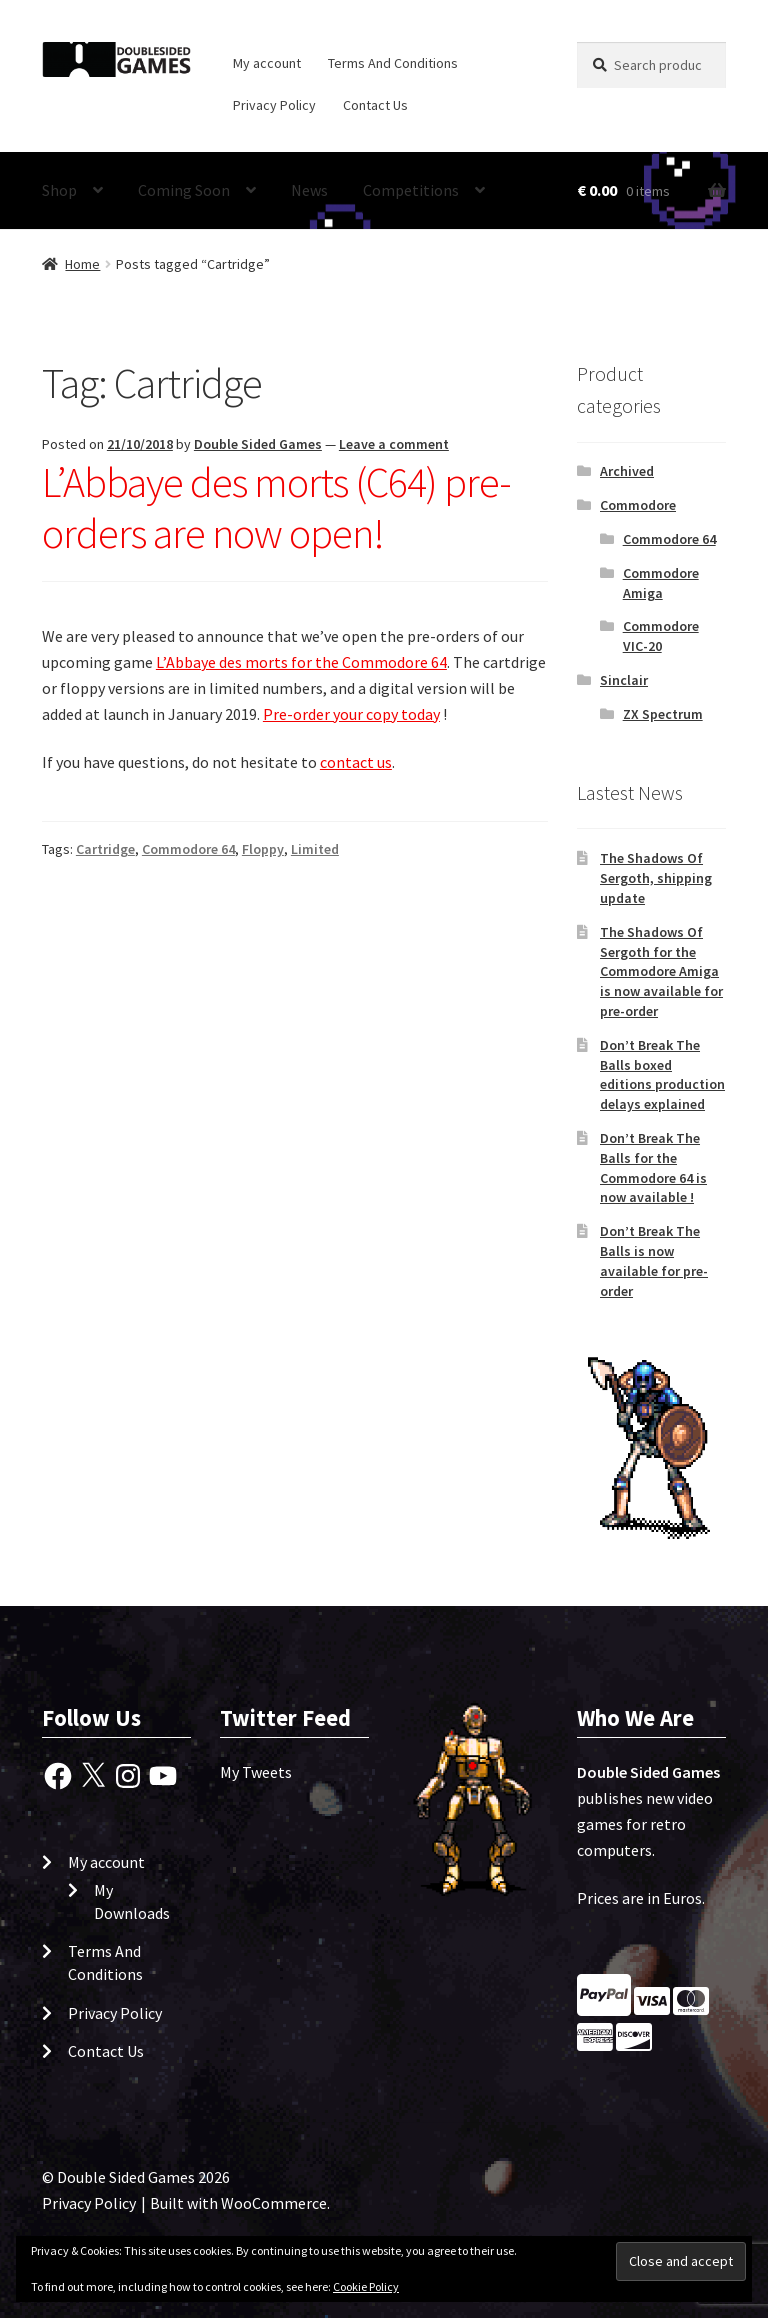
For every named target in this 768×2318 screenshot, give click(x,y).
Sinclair (624, 680)
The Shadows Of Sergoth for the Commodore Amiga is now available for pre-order (661, 971)
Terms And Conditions (393, 63)
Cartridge (105, 849)
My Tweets (256, 1772)
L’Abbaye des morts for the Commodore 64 (301, 662)
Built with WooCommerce (238, 2203)
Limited (315, 849)
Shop (59, 190)
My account (267, 63)
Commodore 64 (188, 849)
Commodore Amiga (661, 583)
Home (82, 264)
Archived (627, 471)
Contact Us (375, 105)
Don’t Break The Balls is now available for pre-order (654, 1260)
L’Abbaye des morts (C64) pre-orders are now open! (276, 507)
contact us (356, 762)
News (309, 190)
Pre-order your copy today (351, 714)
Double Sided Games (258, 444)
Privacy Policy (274, 105)
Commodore (638, 505)
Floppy (263, 849)
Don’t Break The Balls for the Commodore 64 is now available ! (653, 1167)
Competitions (411, 190)
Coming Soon (184, 190)
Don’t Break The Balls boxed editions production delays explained (662, 1074)
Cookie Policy (366, 2286)
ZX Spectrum (663, 714)
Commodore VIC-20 (661, 636)
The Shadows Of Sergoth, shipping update (656, 878)
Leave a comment (394, 444)
